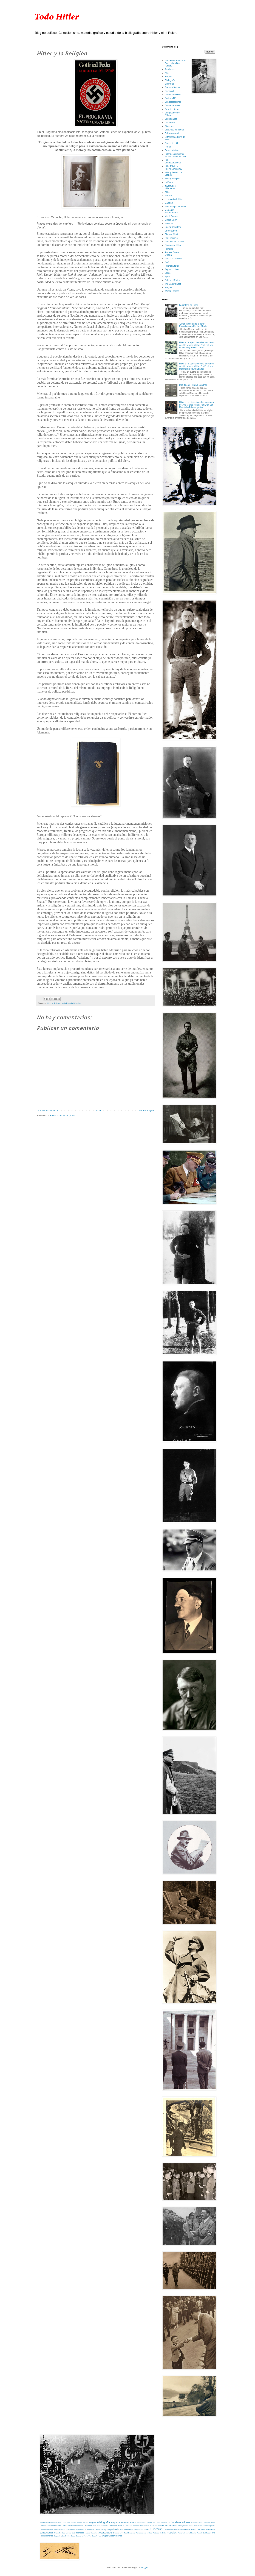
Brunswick (169, 91)
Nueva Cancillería (173, 227)
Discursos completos (174, 130)
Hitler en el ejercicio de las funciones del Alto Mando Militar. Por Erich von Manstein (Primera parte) (196, 405)
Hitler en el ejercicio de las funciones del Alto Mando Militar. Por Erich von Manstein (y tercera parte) (196, 345)
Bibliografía (170, 80)
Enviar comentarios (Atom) (62, 1115)
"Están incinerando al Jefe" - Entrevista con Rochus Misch (193, 325)
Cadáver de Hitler (173, 94)
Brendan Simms (172, 87)
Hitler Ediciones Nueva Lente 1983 (173, 167)
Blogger (144, 2567)
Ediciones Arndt (172, 133)
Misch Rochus (171, 216)
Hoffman (169, 182)
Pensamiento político (174, 241)
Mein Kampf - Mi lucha (71, 1003)
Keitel (167, 192)
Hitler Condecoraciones (173, 161)
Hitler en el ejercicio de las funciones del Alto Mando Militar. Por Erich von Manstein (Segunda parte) (196, 366)
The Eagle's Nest (173, 284)
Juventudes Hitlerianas (170, 187)
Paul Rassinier (171, 238)
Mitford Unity (171, 220)
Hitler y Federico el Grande (90, 2530)
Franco (168, 147)
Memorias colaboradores (171, 211)
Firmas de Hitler (172, 143)
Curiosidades (171, 119)
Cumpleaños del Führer (50, 2526)
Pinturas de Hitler (173, 245)
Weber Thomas (172, 291)
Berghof (168, 76)
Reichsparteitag (172, 266)
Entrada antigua (146, 1110)
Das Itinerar (170, 122)
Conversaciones (172, 105)
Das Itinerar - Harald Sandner (193, 385)
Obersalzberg (171, 231)
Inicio (98, 1110)
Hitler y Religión (54, 1003)
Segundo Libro (171, 269)
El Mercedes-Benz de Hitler (133, 2526)
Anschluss (169, 69)
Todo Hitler (57, 17)
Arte (167, 73)
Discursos (169, 126)
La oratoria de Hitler (174, 199)
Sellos (168, 273)
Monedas (169, 223)
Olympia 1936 (171, 234)
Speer (167, 276)
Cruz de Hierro (171, 109)
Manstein (169, 203)
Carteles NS (170, 98)
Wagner (168, 287)
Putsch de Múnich (173, 258)
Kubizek (168, 195)
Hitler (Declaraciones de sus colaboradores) (175, 155)
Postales (169, 249)
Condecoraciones (173, 102)
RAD (167, 262)
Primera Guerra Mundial (172, 253)
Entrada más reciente (48, 1110)
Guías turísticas (172, 150)
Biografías (169, 84)
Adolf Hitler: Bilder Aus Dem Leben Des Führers (175, 63)
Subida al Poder (172, 280)
